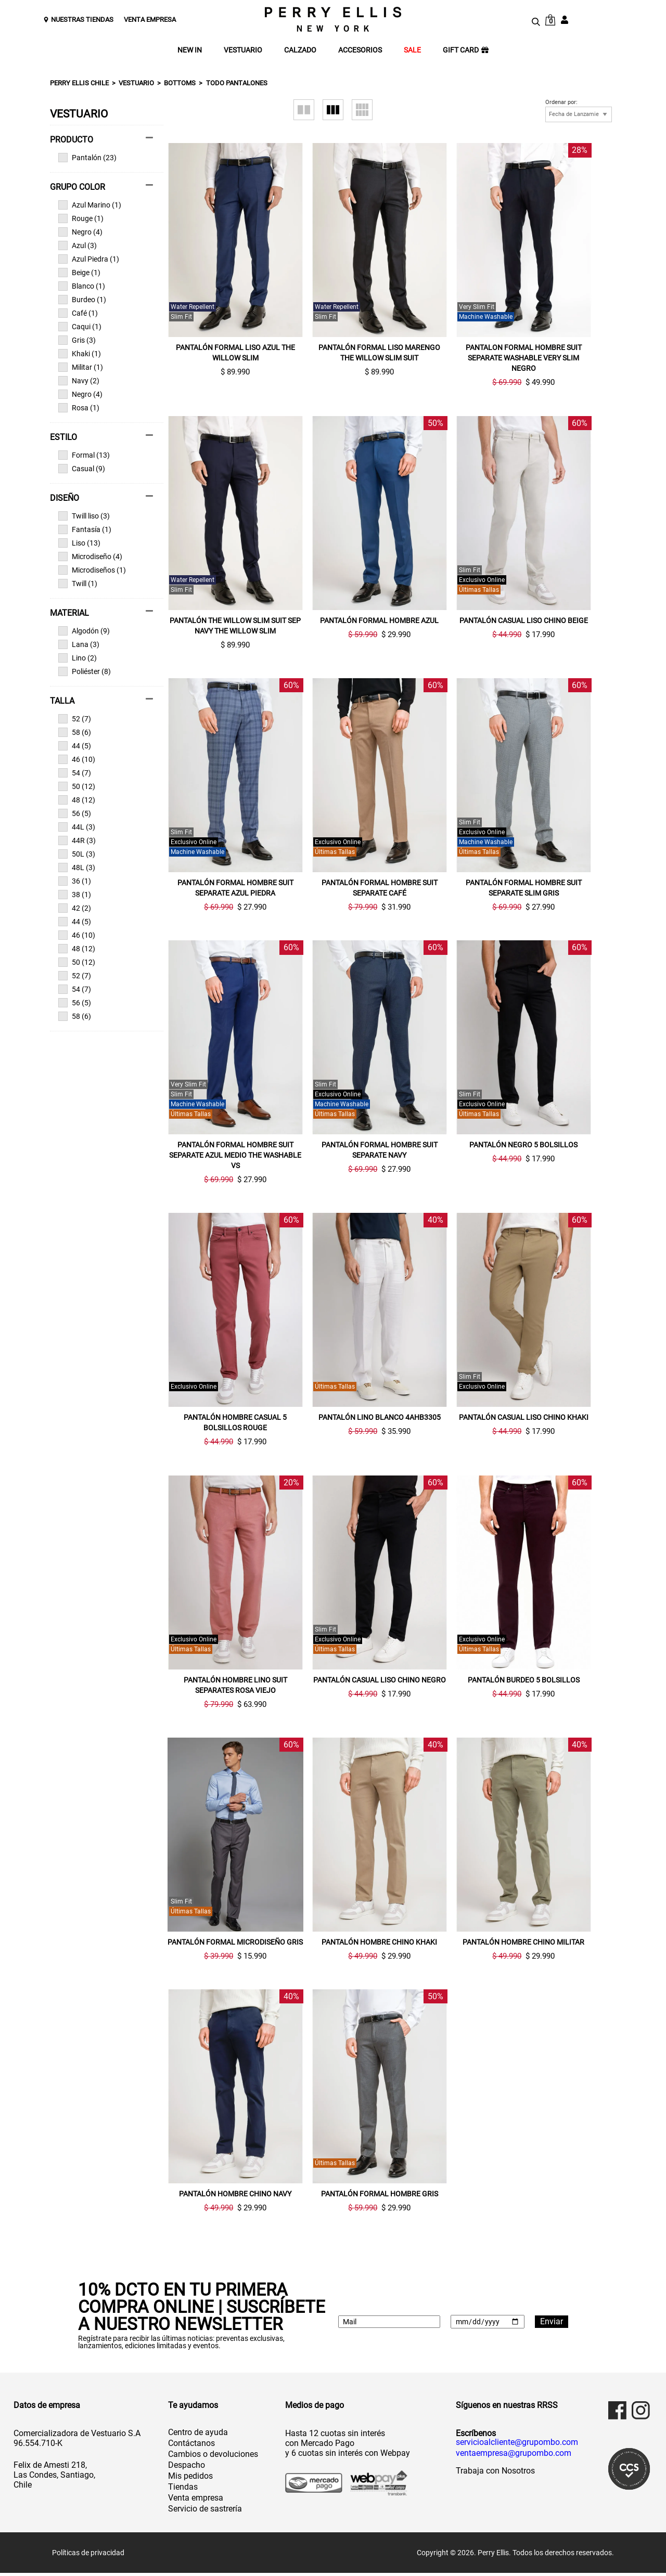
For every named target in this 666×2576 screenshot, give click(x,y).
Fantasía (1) (84, 529)
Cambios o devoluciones (213, 2457)
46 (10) (76, 759)
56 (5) (74, 813)
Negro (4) (80, 232)
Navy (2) (78, 380)
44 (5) (74, 745)
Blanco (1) (81, 286)
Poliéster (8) (84, 671)
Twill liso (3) (84, 516)
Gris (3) (77, 340)
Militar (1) (80, 367)
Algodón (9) (84, 631)
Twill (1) (77, 583)
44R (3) (77, 840)
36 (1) (74, 881)
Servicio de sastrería (205, 2512)
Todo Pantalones (236, 83)
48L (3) (76, 867)
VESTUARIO (243, 50)
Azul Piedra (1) (88, 259)
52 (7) (74, 718)
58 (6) (74, 732)
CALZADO (300, 50)
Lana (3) (78, 644)
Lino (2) (77, 658)
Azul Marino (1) (89, 205)
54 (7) (74, 773)
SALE (412, 50)
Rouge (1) (81, 218)
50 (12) (76, 786)
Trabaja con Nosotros (495, 2474)
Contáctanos (191, 2446)
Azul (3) (77, 245)
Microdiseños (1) (92, 570)
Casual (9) (81, 468)
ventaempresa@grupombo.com (513, 2456)
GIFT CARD (466, 50)
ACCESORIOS (360, 50)
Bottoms (180, 83)
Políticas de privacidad (88, 2556)
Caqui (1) (79, 326)
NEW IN (189, 50)
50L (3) (76, 854)
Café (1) (78, 313)
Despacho (186, 2468)
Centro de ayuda (198, 2435)
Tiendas (183, 2490)
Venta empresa (195, 2501)
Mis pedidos (190, 2479)
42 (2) (74, 908)
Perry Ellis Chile (79, 83)
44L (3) (76, 827)
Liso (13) (79, 543)
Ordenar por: (561, 102)
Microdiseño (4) (90, 556)
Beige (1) (79, 272)
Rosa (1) (78, 407)
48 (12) (76, 800)
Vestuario (136, 83)
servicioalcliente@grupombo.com (517, 2445)
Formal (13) (84, 455)
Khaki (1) (79, 353)
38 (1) (74, 894)
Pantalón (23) (87, 157)
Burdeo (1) (82, 299)
